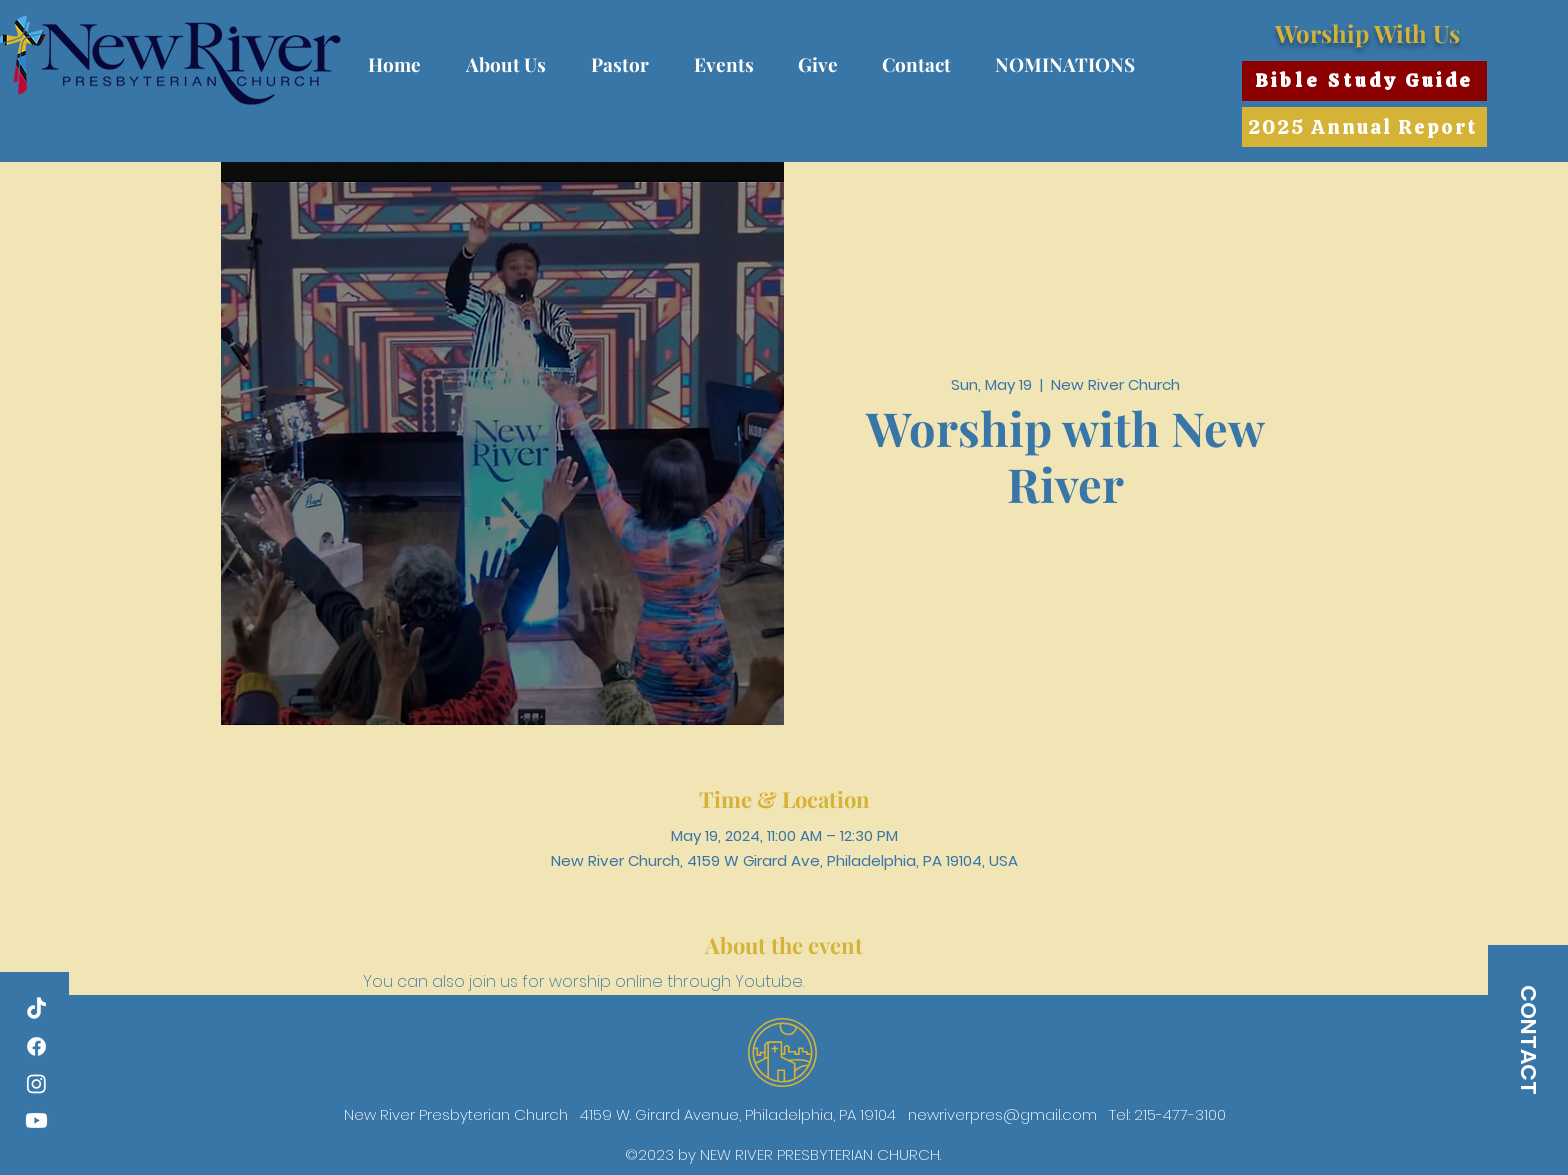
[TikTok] (36, 1009)
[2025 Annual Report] (1364, 127)
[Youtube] (36, 1120)
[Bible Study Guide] (1364, 81)
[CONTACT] (1528, 1040)
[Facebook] (36, 1046)
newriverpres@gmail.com (1002, 1114)
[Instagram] (36, 1083)
